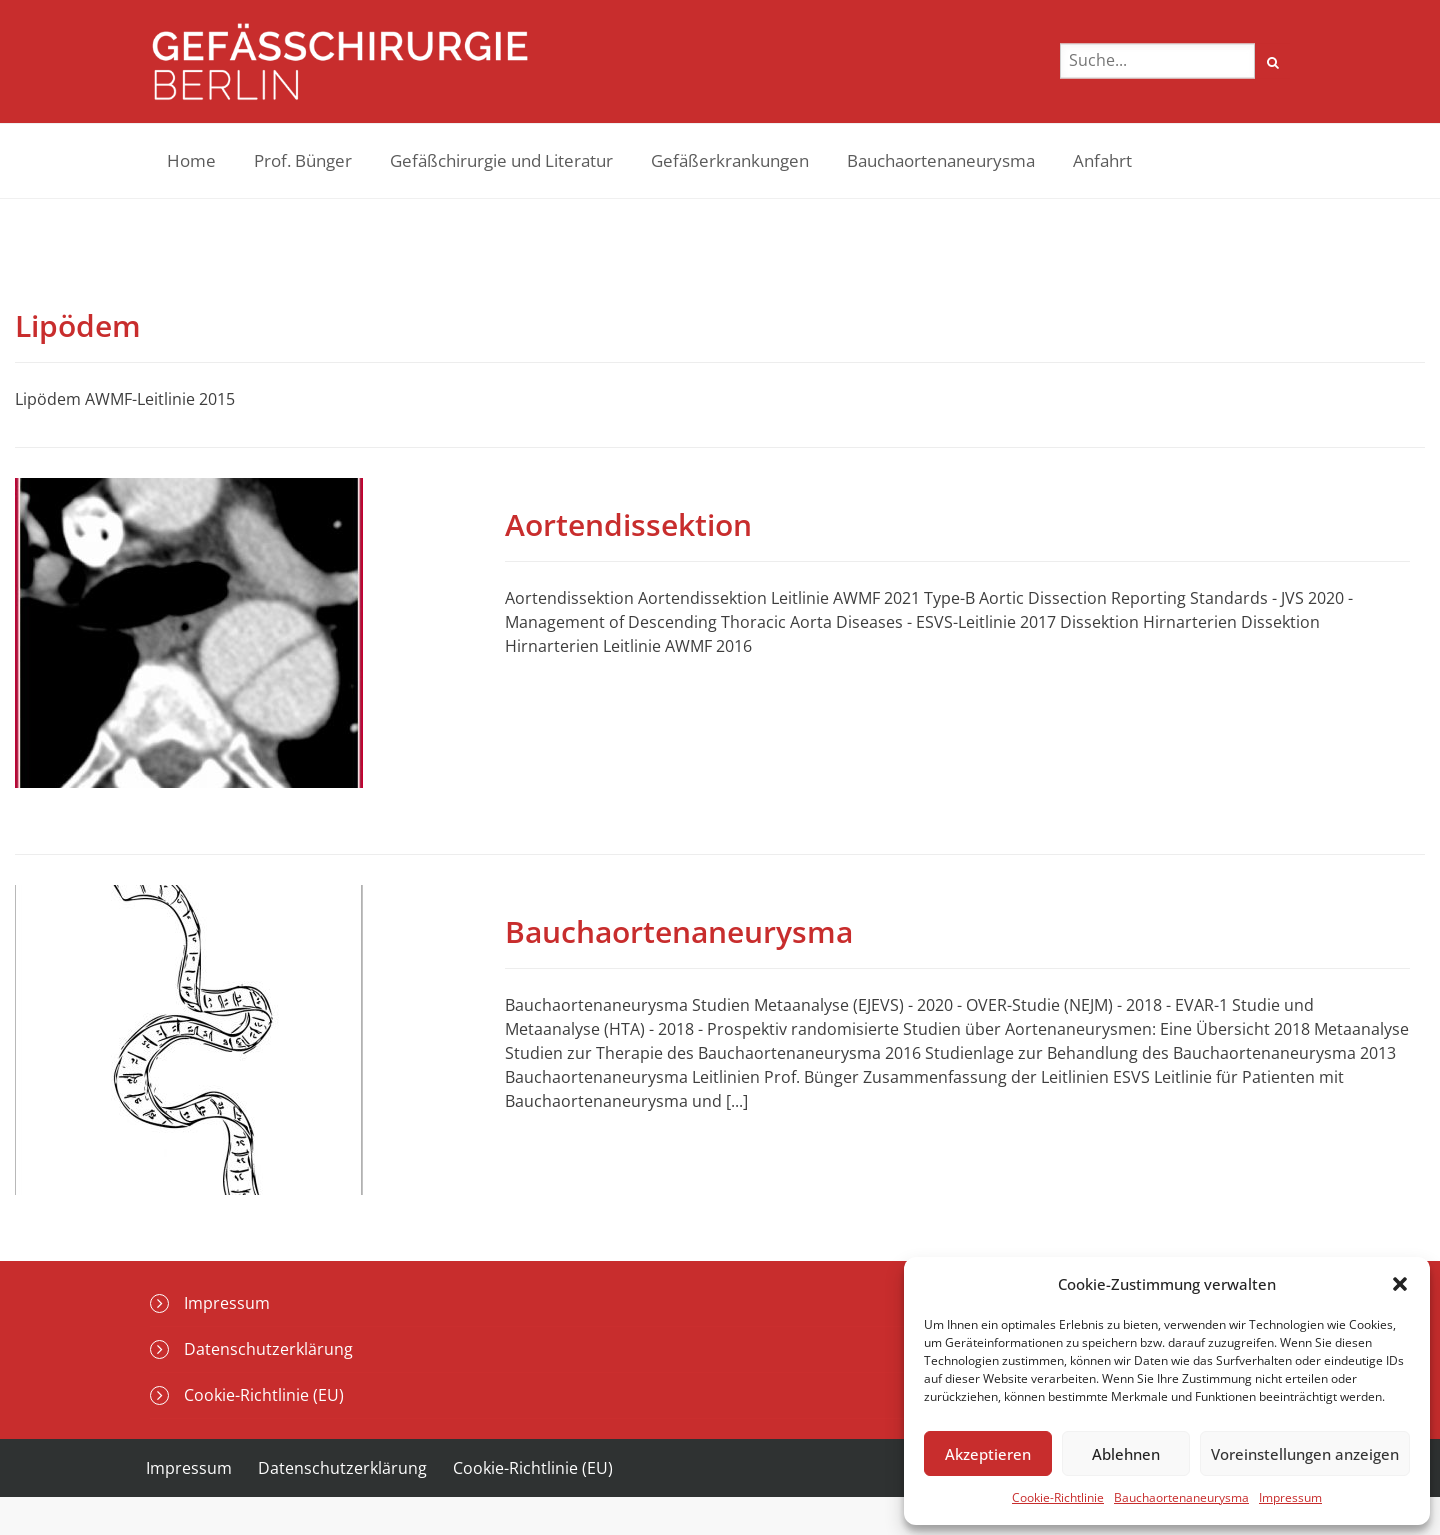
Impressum (1290, 1497)
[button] (1400, 1284)
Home (191, 160)
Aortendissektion (628, 524)
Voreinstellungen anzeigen (1305, 1454)
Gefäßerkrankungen (730, 160)
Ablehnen (1126, 1454)
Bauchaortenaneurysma (1181, 1497)
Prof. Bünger (303, 160)
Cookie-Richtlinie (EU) (264, 1395)
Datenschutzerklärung (268, 1349)
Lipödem (78, 325)
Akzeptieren (988, 1454)
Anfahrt (1102, 160)
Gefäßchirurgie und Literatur (501, 160)
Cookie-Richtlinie (1058, 1497)
